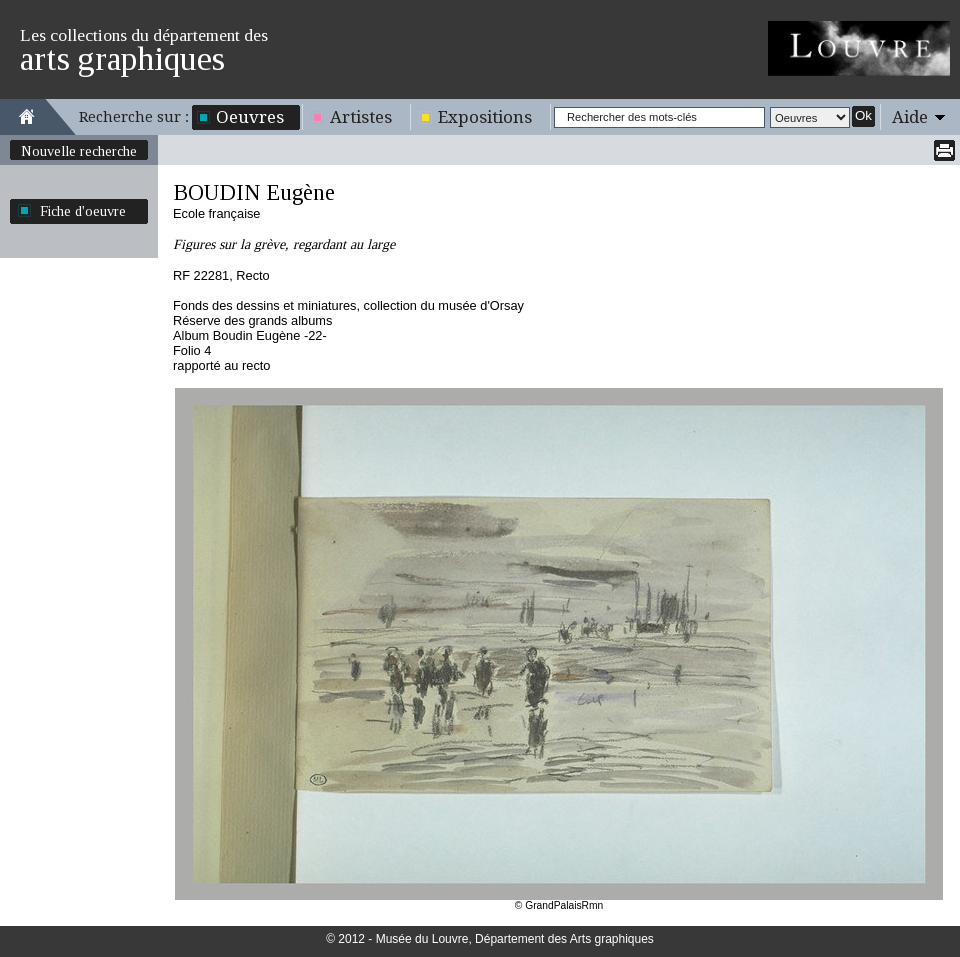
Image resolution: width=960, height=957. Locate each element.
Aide (910, 117)
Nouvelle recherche (79, 151)
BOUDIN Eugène (254, 192)
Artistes (361, 117)
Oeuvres (250, 117)
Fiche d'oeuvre (83, 211)
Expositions (485, 117)
